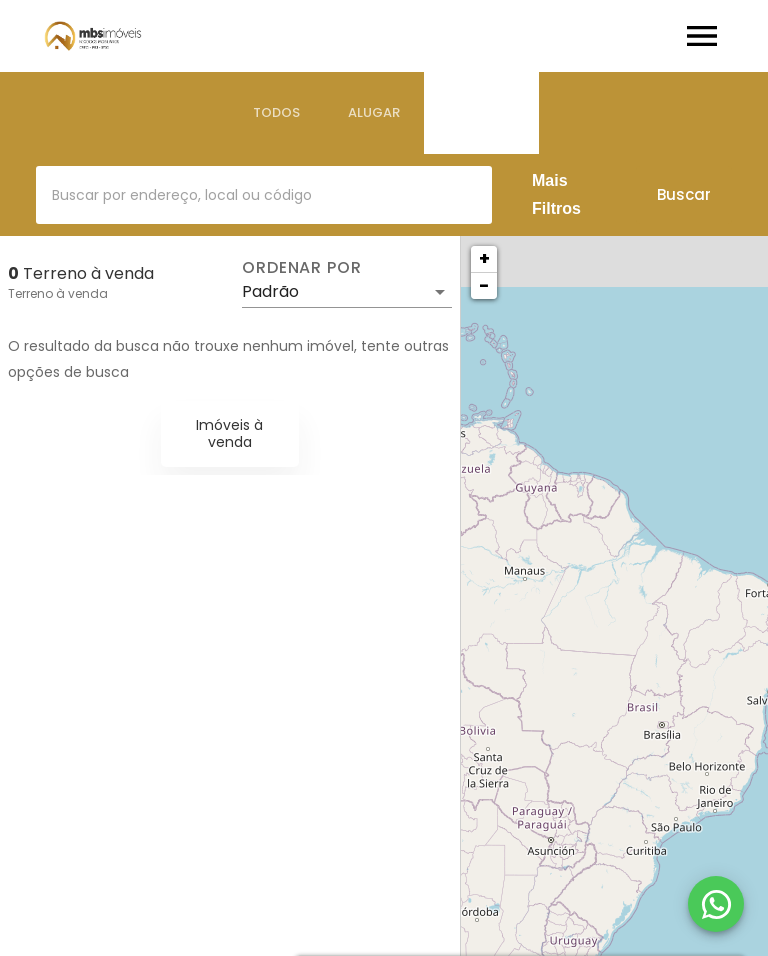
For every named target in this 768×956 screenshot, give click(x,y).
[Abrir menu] (702, 36)
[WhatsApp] (716, 904)
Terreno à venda (58, 293)
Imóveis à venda (229, 433)
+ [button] (484, 258)
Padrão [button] (270, 291)
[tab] (276, 113)
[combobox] (264, 195)
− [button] (484, 285)
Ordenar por (302, 268)
